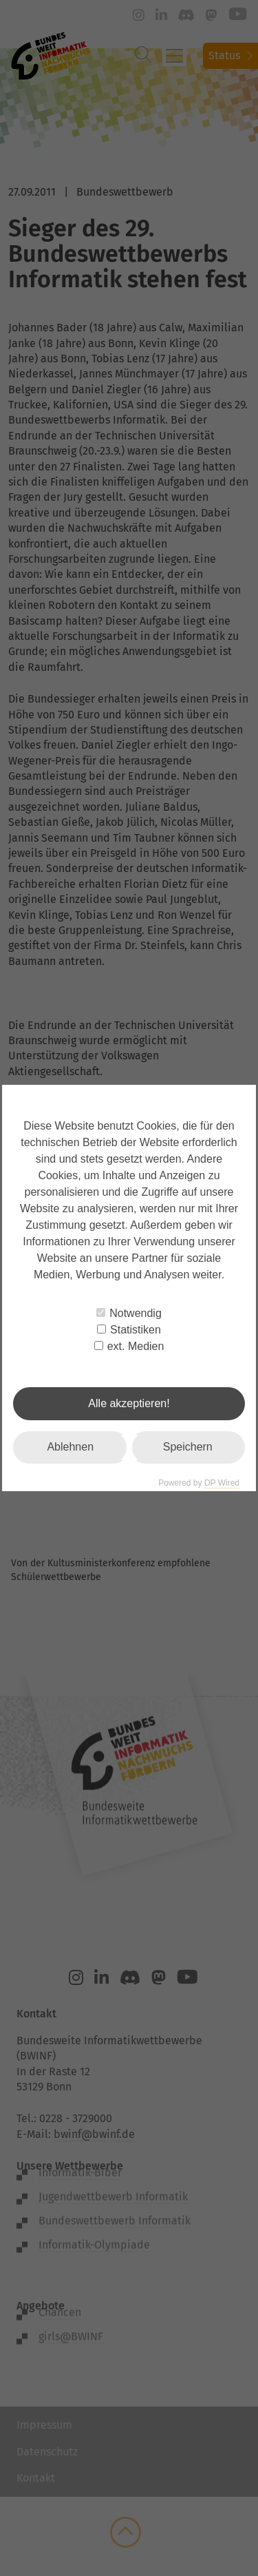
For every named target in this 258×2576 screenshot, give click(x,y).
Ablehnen (70, 1447)
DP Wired (221, 1483)
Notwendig (129, 1313)
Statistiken (129, 1330)
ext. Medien (129, 1346)
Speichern (188, 1447)
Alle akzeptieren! (128, 1403)
